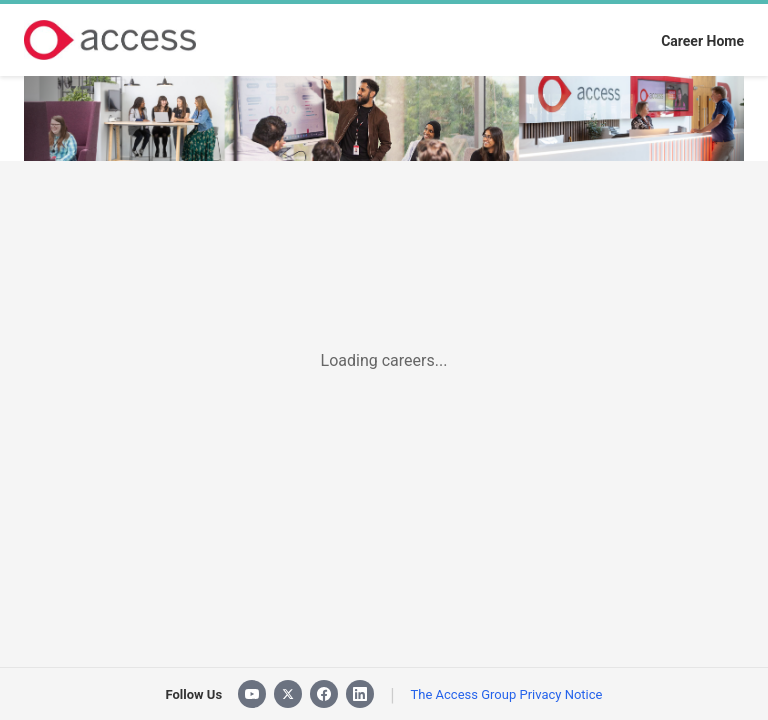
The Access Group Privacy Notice (507, 694)
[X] (288, 694)
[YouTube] (252, 694)
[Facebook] (324, 694)
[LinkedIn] (360, 694)
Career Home (702, 41)
